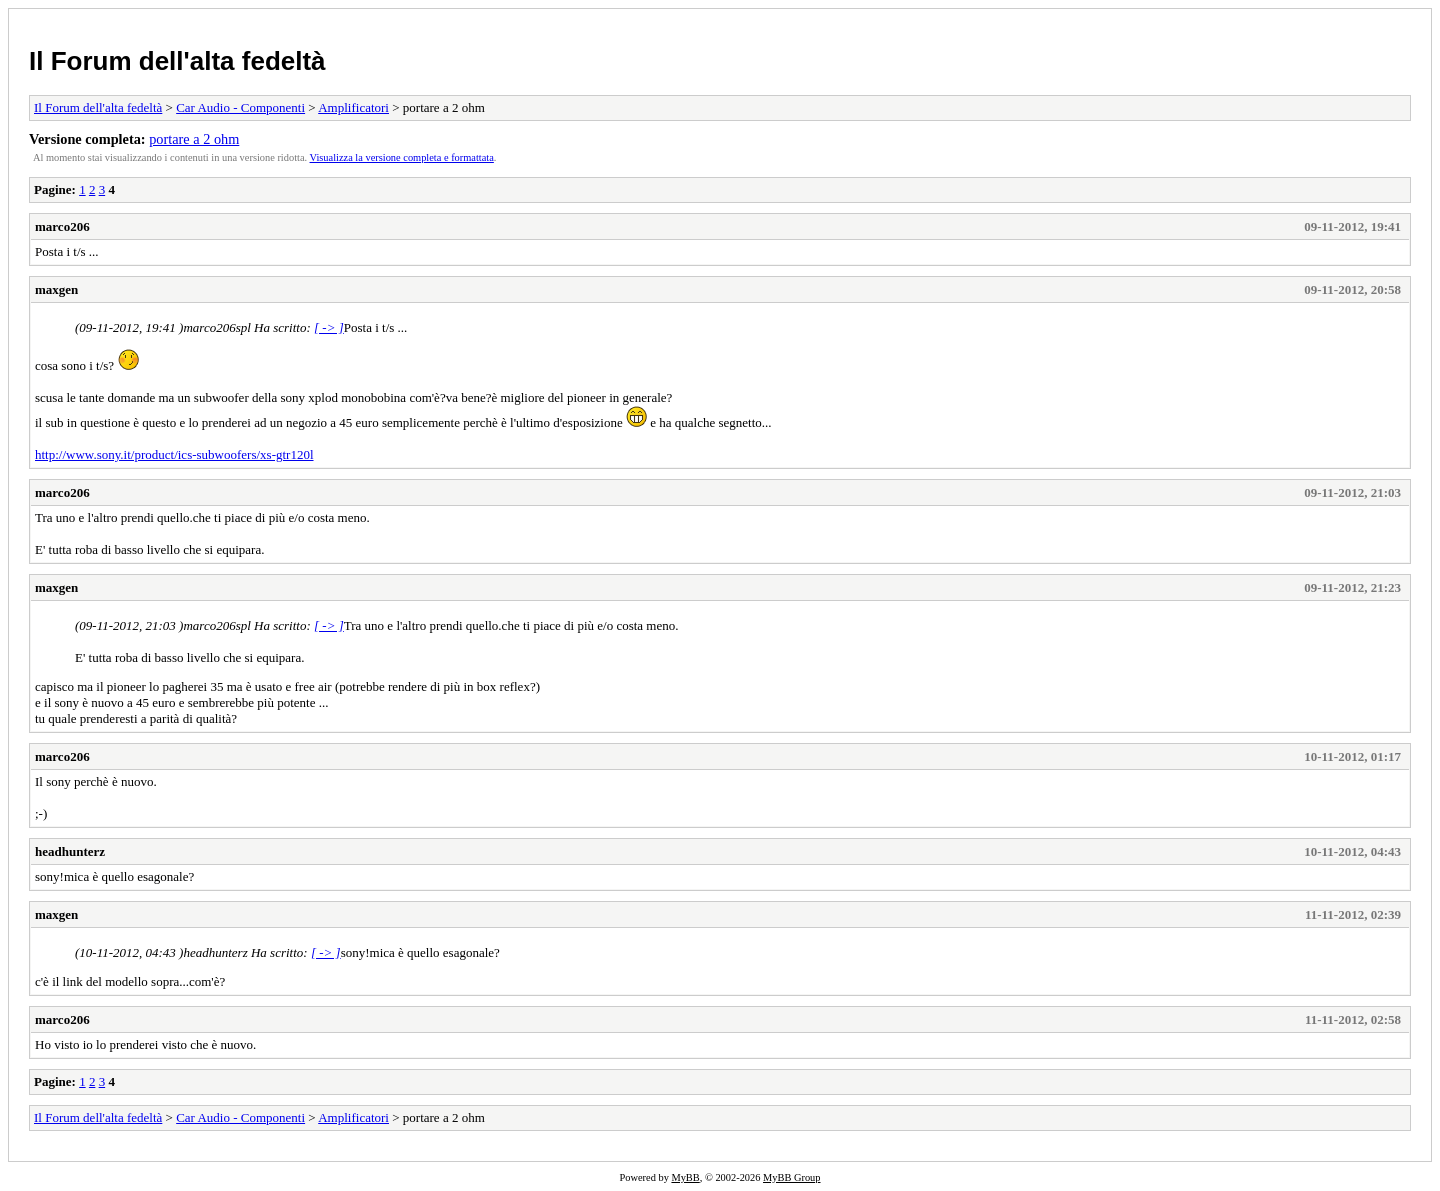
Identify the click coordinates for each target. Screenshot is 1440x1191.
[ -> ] (329, 327)
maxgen (56, 289)
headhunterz (70, 851)
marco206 (62, 226)
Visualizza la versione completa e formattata (402, 157)
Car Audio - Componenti (240, 107)
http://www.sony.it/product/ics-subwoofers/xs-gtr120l (174, 454)
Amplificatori (353, 107)
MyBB (685, 1177)
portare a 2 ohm (194, 139)
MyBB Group (791, 1177)
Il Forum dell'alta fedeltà (177, 61)
